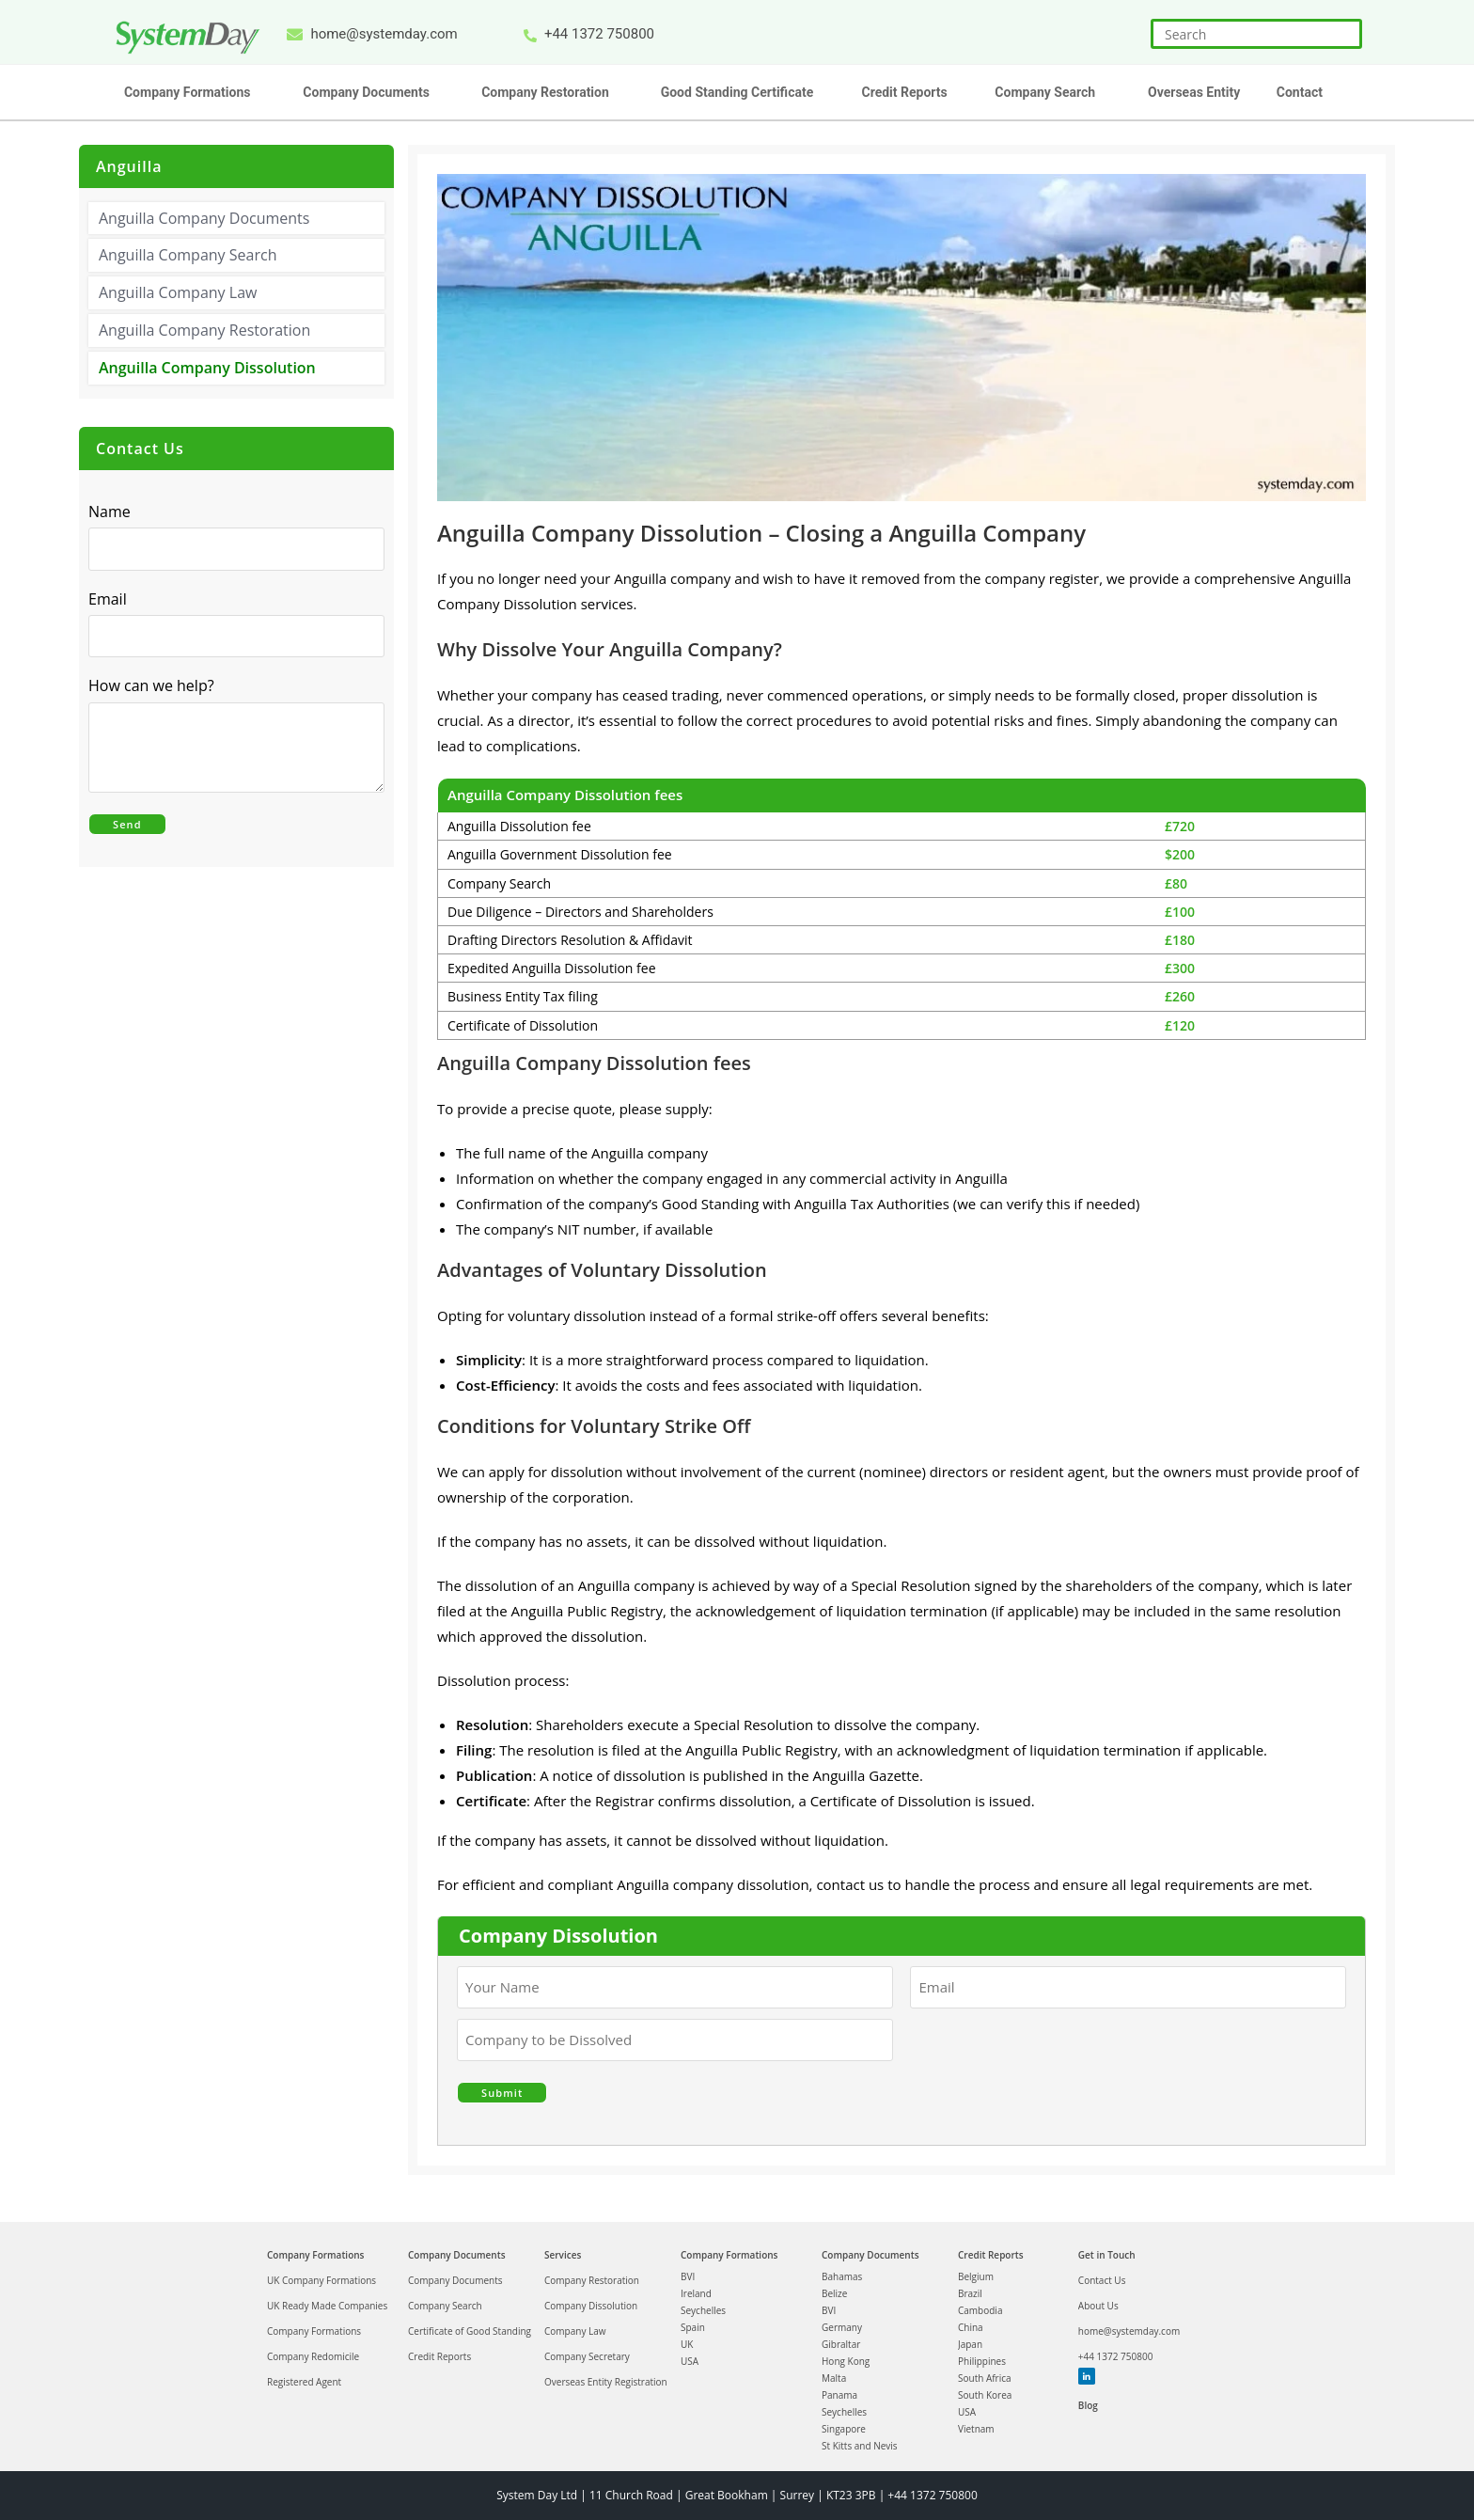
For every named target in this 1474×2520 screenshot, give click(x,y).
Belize (834, 2293)
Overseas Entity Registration (605, 2381)
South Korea (984, 2395)
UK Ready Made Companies (327, 2305)
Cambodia (980, 2310)
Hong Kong (846, 2361)
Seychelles (703, 2310)
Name (109, 511)
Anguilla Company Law (178, 292)
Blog (1088, 2405)
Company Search (445, 2305)
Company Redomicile (313, 2356)
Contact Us (1102, 2280)
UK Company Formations (321, 2280)
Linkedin (1086, 2376)
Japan (970, 2344)
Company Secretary (587, 2356)
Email (112, 599)
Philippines (982, 2361)
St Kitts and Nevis (860, 2445)
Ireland (696, 2293)
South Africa (984, 2378)
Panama (839, 2395)
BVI (688, 2276)
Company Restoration (591, 2280)
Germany (842, 2327)
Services (562, 2254)
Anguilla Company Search (187, 254)
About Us (1098, 2305)
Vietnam (976, 2428)
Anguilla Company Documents (204, 218)
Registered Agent (304, 2381)
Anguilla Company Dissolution (207, 367)
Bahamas (842, 2276)
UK (687, 2344)
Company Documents (457, 2254)
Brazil (970, 2293)
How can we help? (156, 686)
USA (689, 2361)
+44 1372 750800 (1115, 2356)
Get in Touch (1107, 2254)
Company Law (575, 2331)
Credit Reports (439, 2356)
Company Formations (315, 2254)
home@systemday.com (1129, 2331)
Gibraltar (841, 2344)
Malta (834, 2378)
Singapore (844, 2428)
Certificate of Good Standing (469, 2331)
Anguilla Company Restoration (204, 330)
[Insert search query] (1256, 34)
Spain (693, 2327)
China (970, 2327)
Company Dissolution (590, 2305)
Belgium (976, 2276)
